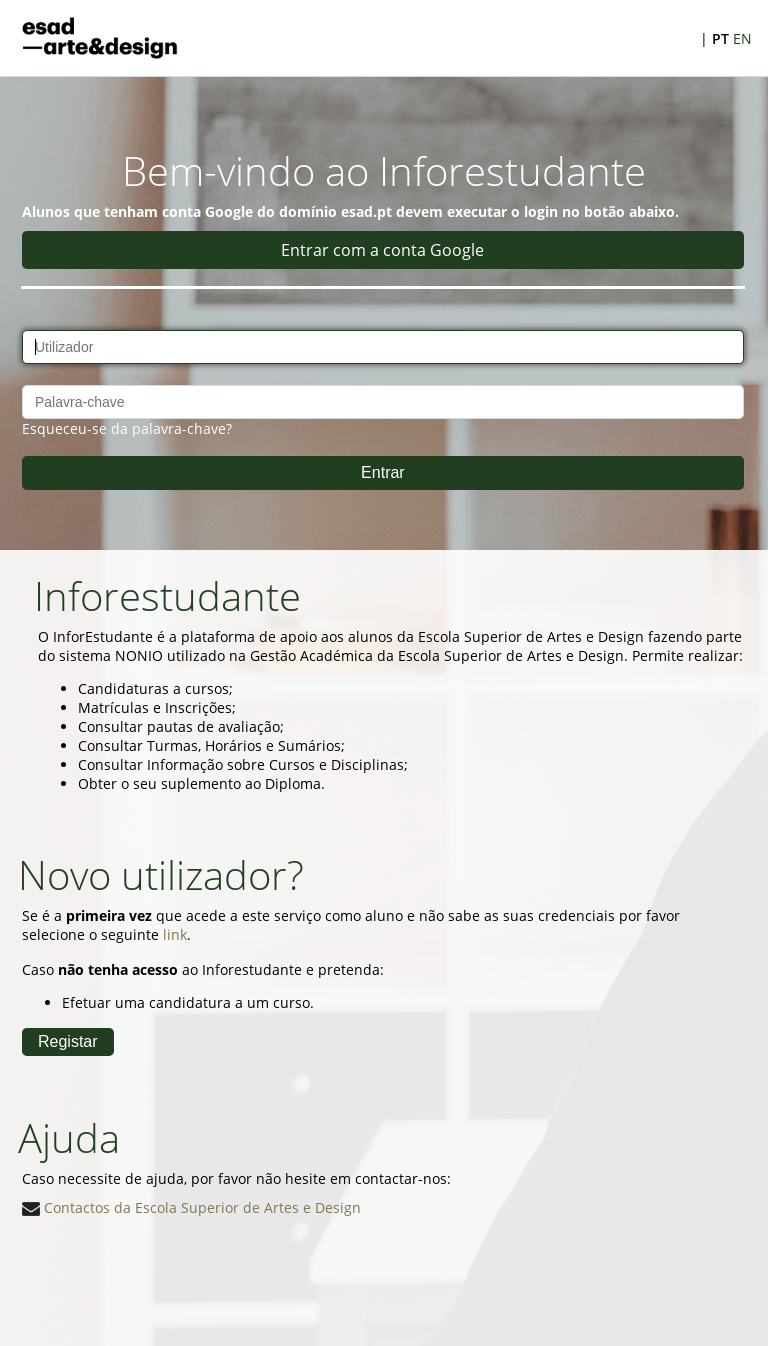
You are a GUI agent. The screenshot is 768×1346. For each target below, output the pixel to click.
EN (742, 38)
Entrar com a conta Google (382, 250)
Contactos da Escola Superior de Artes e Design (191, 1207)
